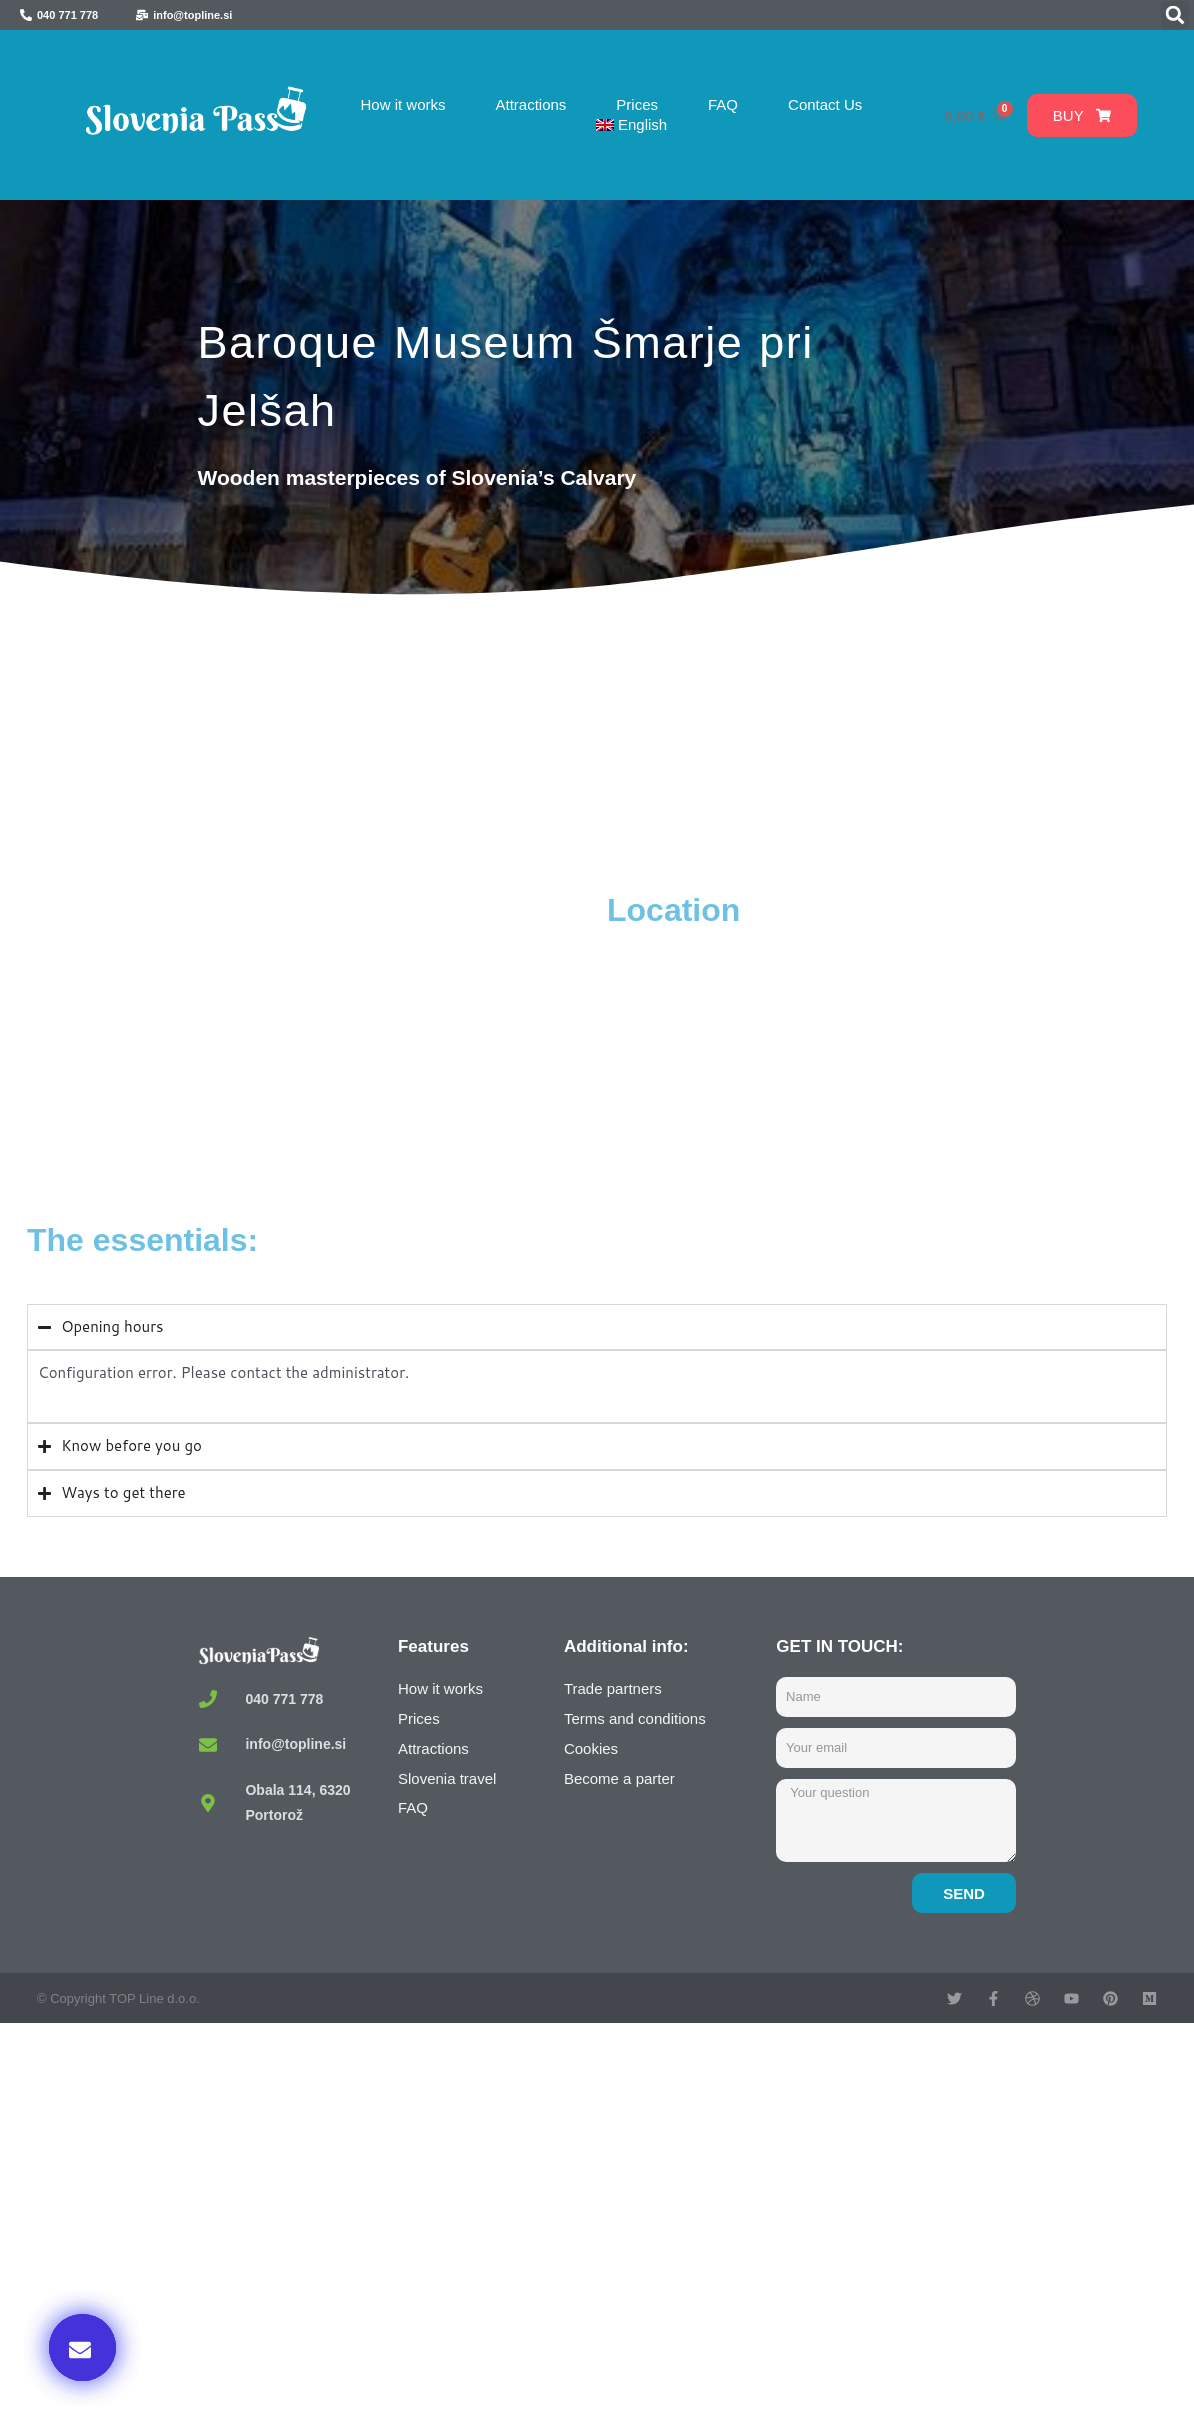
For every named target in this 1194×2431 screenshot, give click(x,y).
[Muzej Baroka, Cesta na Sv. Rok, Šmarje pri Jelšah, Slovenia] (312, 1040)
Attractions (530, 104)
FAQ (723, 104)
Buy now (937, 2226)
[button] (1175, 15)
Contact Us (825, 104)
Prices (637, 104)
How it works (402, 104)
